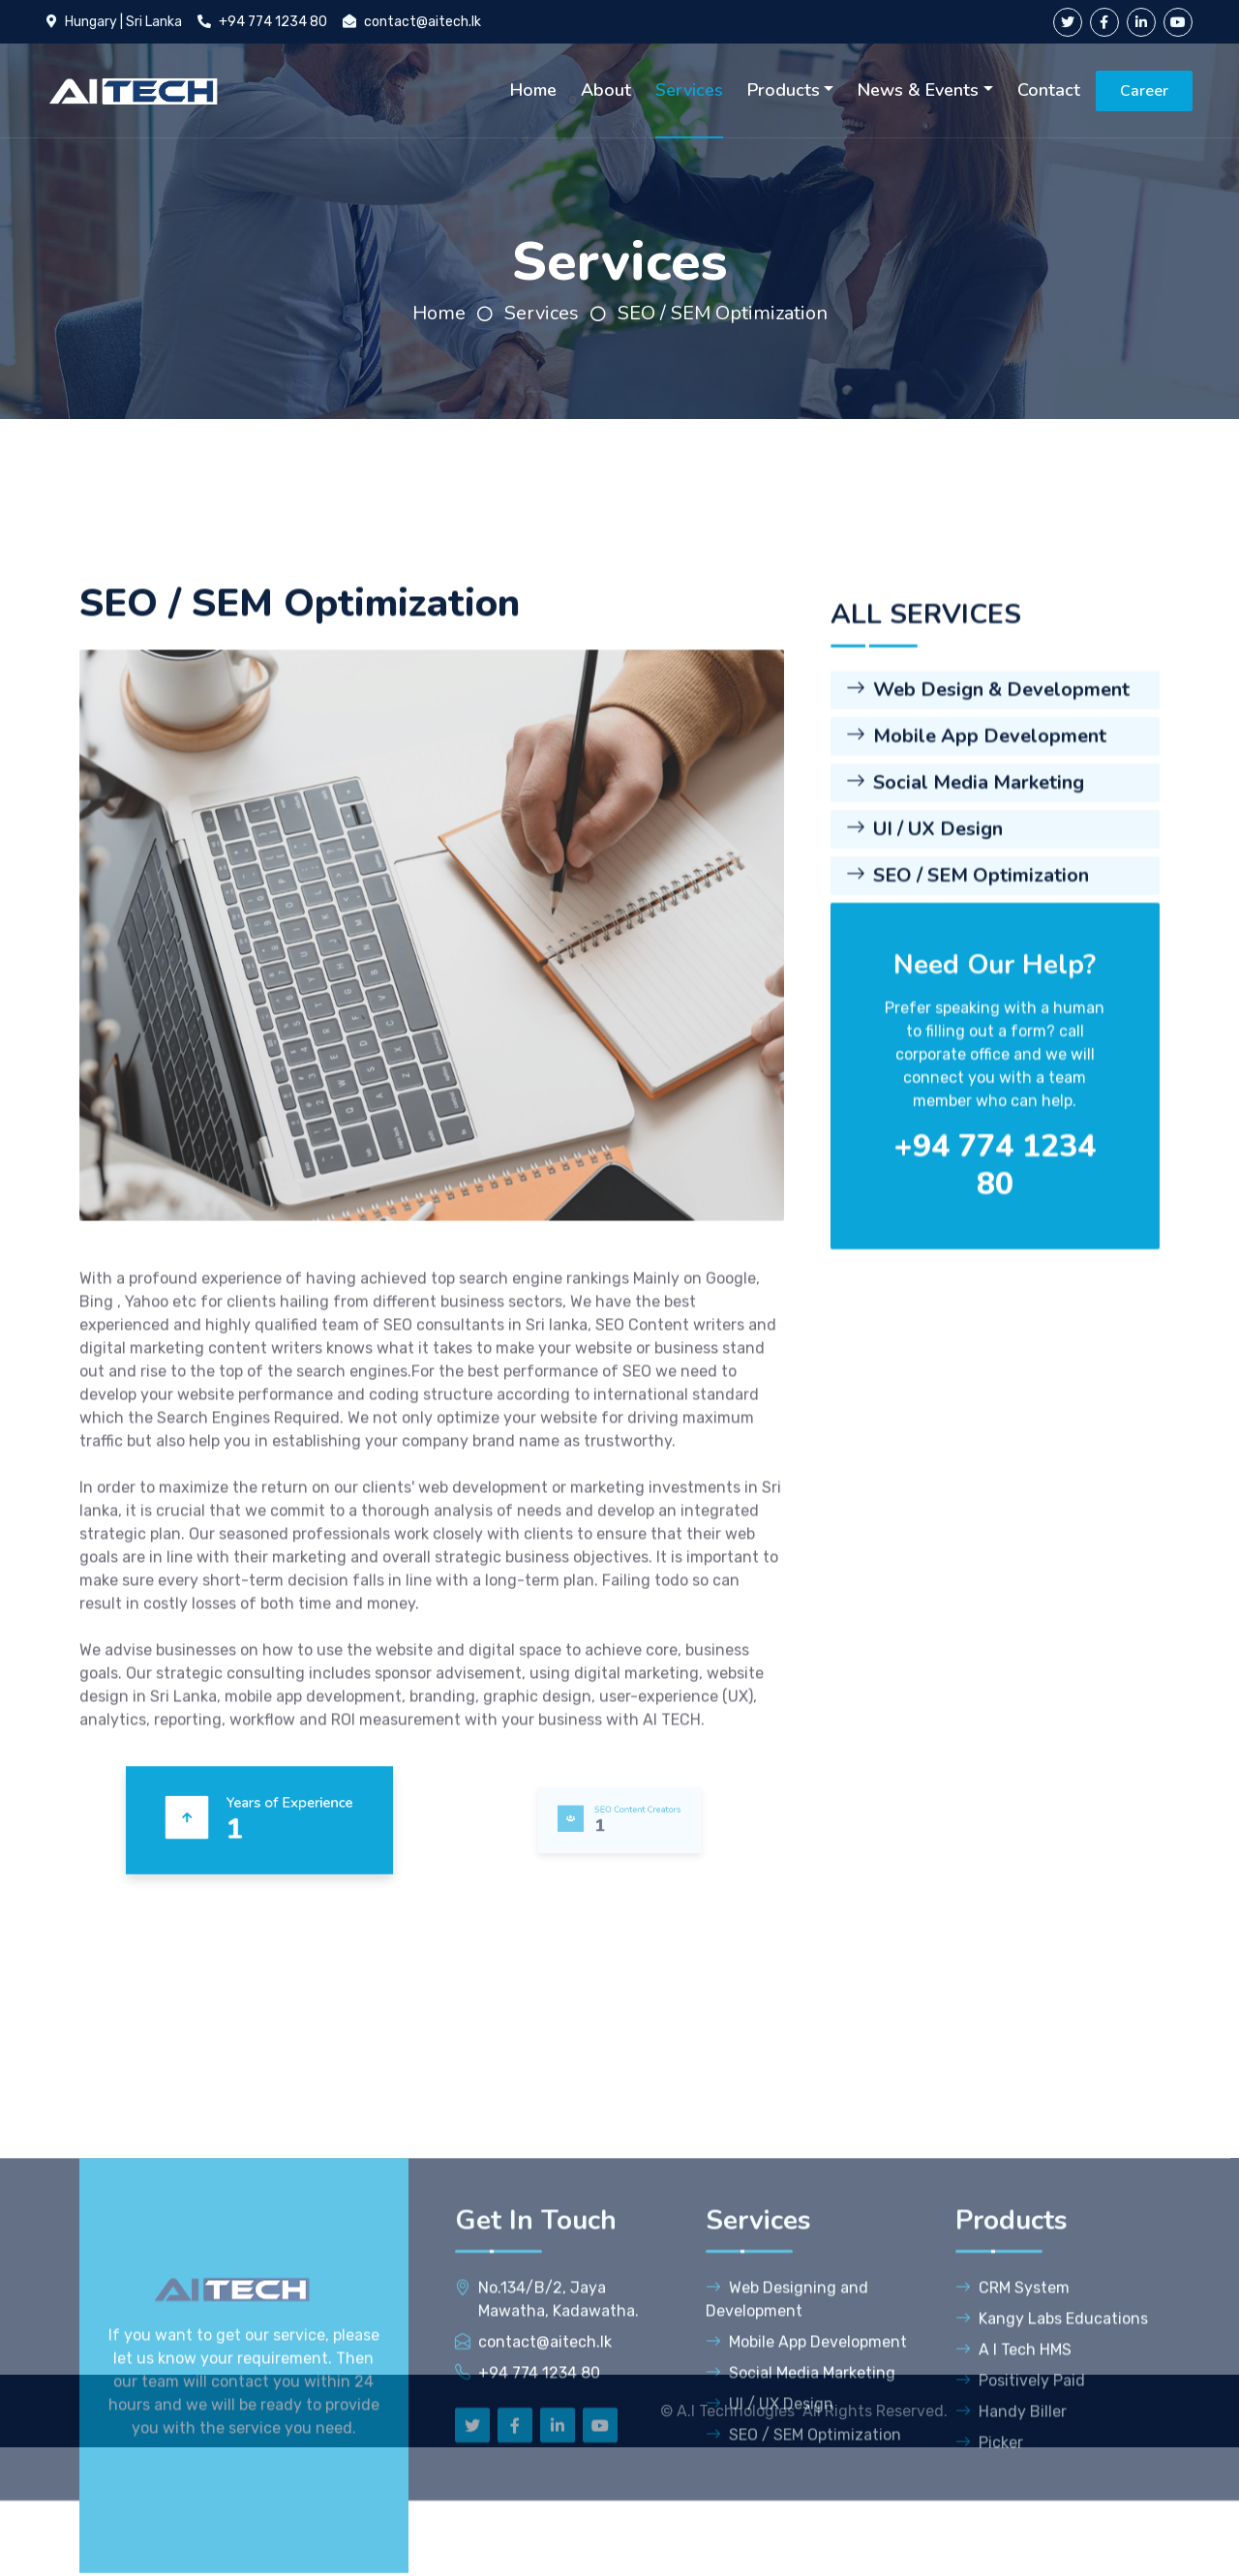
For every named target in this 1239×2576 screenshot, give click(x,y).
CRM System (1012, 2428)
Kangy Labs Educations (1051, 2459)
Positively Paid (1020, 2521)
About (606, 90)
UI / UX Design (924, 991)
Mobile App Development (976, 898)
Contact (1048, 90)
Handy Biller (1011, 2552)
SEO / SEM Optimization (723, 313)
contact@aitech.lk (422, 22)
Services (689, 90)
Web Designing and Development (787, 2440)
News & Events (918, 90)
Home (533, 90)
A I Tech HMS (1013, 2490)
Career (1144, 91)
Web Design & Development (988, 852)
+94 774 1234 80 (273, 22)
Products (783, 90)
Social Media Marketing (965, 945)
